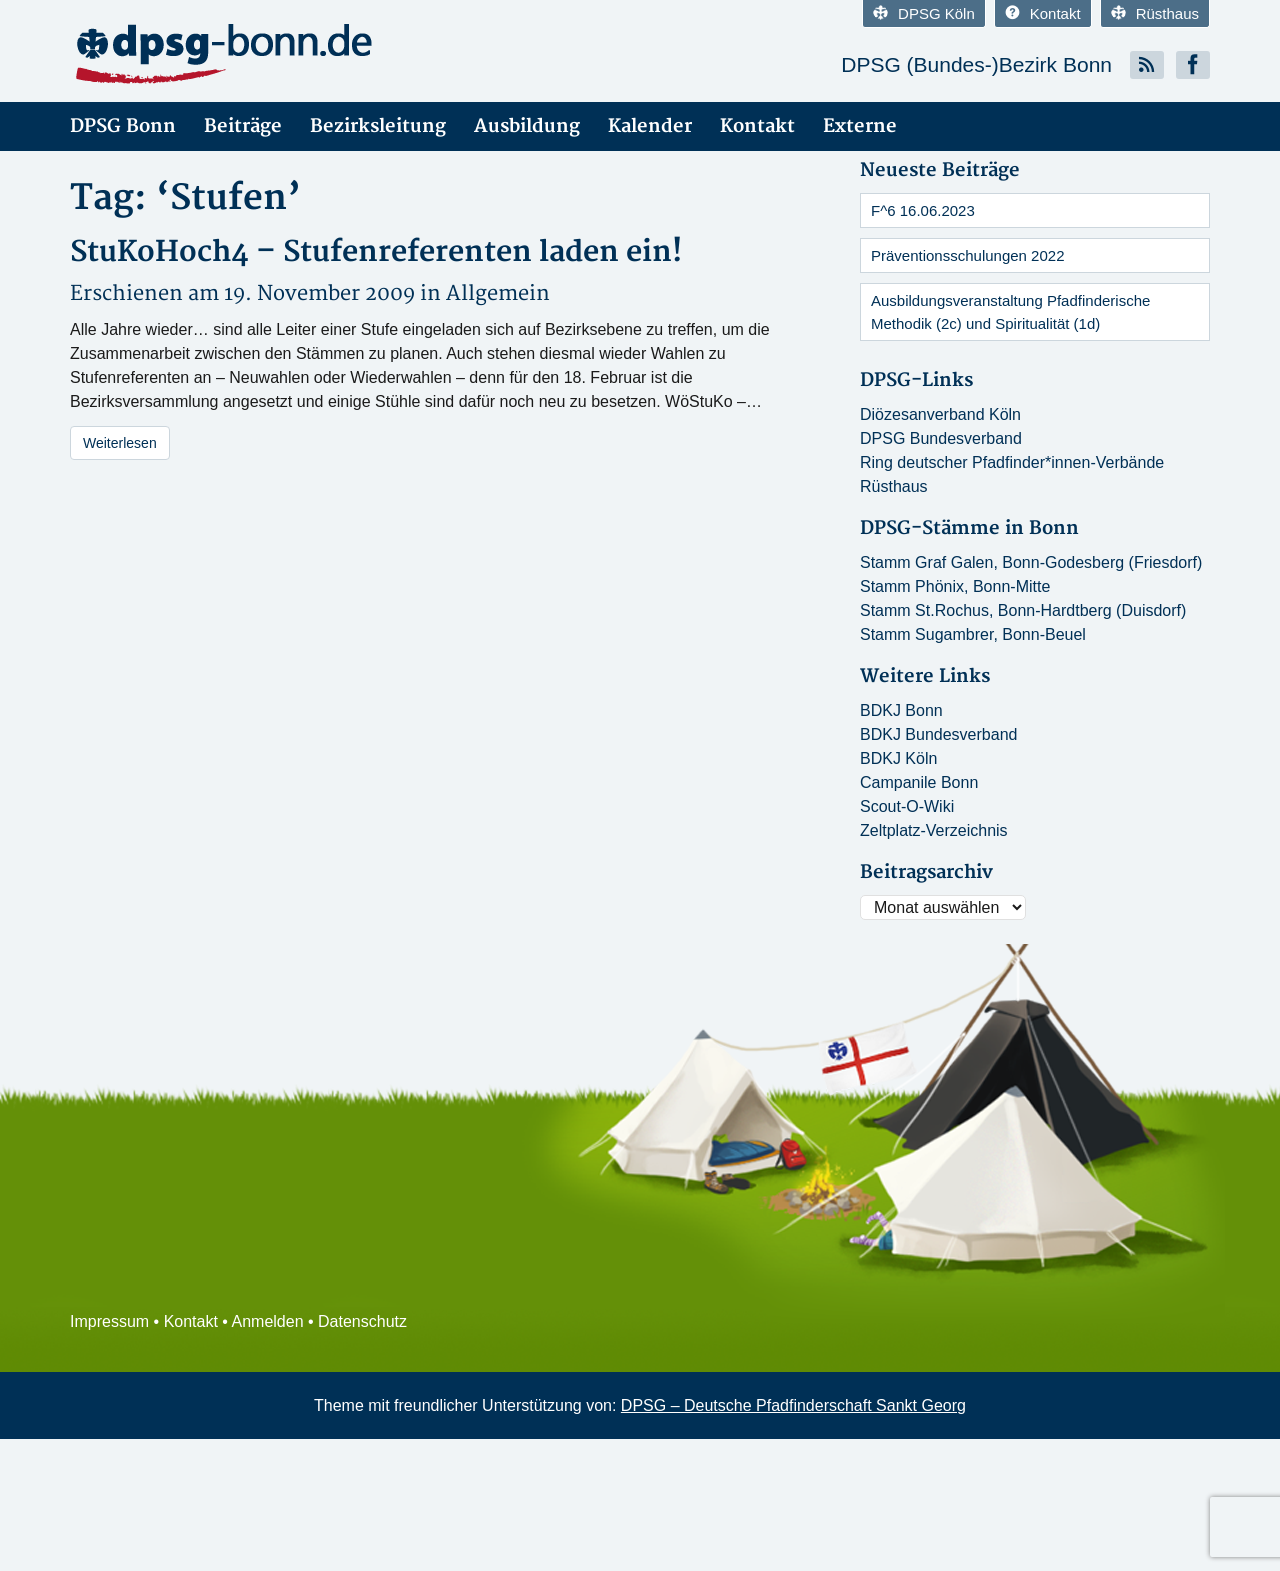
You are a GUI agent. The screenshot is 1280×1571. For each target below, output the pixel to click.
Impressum (109, 1321)
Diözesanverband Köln (940, 414)
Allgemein (498, 293)
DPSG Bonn (123, 126)
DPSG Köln (924, 13)
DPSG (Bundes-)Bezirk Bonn (976, 64)
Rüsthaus (1155, 13)
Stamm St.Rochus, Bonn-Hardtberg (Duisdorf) (1023, 610)
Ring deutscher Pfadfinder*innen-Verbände (1012, 462)
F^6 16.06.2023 (923, 210)
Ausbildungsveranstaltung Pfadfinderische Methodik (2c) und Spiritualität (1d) (1010, 312)
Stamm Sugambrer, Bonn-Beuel (973, 634)
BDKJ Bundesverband (938, 734)
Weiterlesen (120, 443)
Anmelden (268, 1321)
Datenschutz (362, 1321)
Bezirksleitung (378, 126)
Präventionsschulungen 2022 (967, 255)
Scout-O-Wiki (907, 806)
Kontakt (1043, 13)
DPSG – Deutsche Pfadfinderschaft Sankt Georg (793, 1405)
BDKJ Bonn (901, 710)
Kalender (650, 126)
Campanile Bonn (919, 782)
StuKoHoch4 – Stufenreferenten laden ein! (376, 252)
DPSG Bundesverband (941, 438)
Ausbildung (527, 126)
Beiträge (243, 126)
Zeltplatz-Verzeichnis (934, 830)
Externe (860, 126)
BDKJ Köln (898, 758)
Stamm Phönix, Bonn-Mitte (955, 586)
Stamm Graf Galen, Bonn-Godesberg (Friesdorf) (1031, 562)
